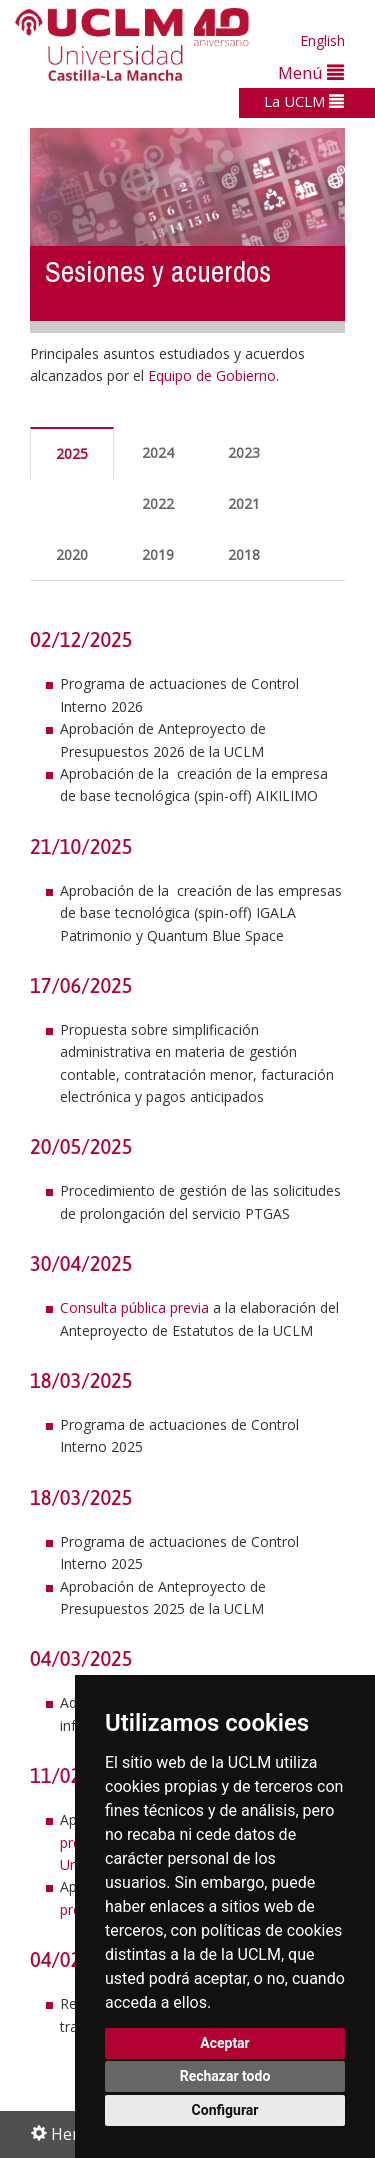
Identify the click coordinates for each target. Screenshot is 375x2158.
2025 (72, 453)
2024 (158, 452)
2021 (244, 503)
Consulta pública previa (134, 1307)
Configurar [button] (225, 2110)
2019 (158, 554)
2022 (158, 503)
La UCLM (304, 101)
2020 (72, 554)
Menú (311, 72)
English (322, 40)
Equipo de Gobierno (212, 375)
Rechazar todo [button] (225, 2076)
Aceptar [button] (225, 2043)
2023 (244, 452)
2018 (244, 554)
